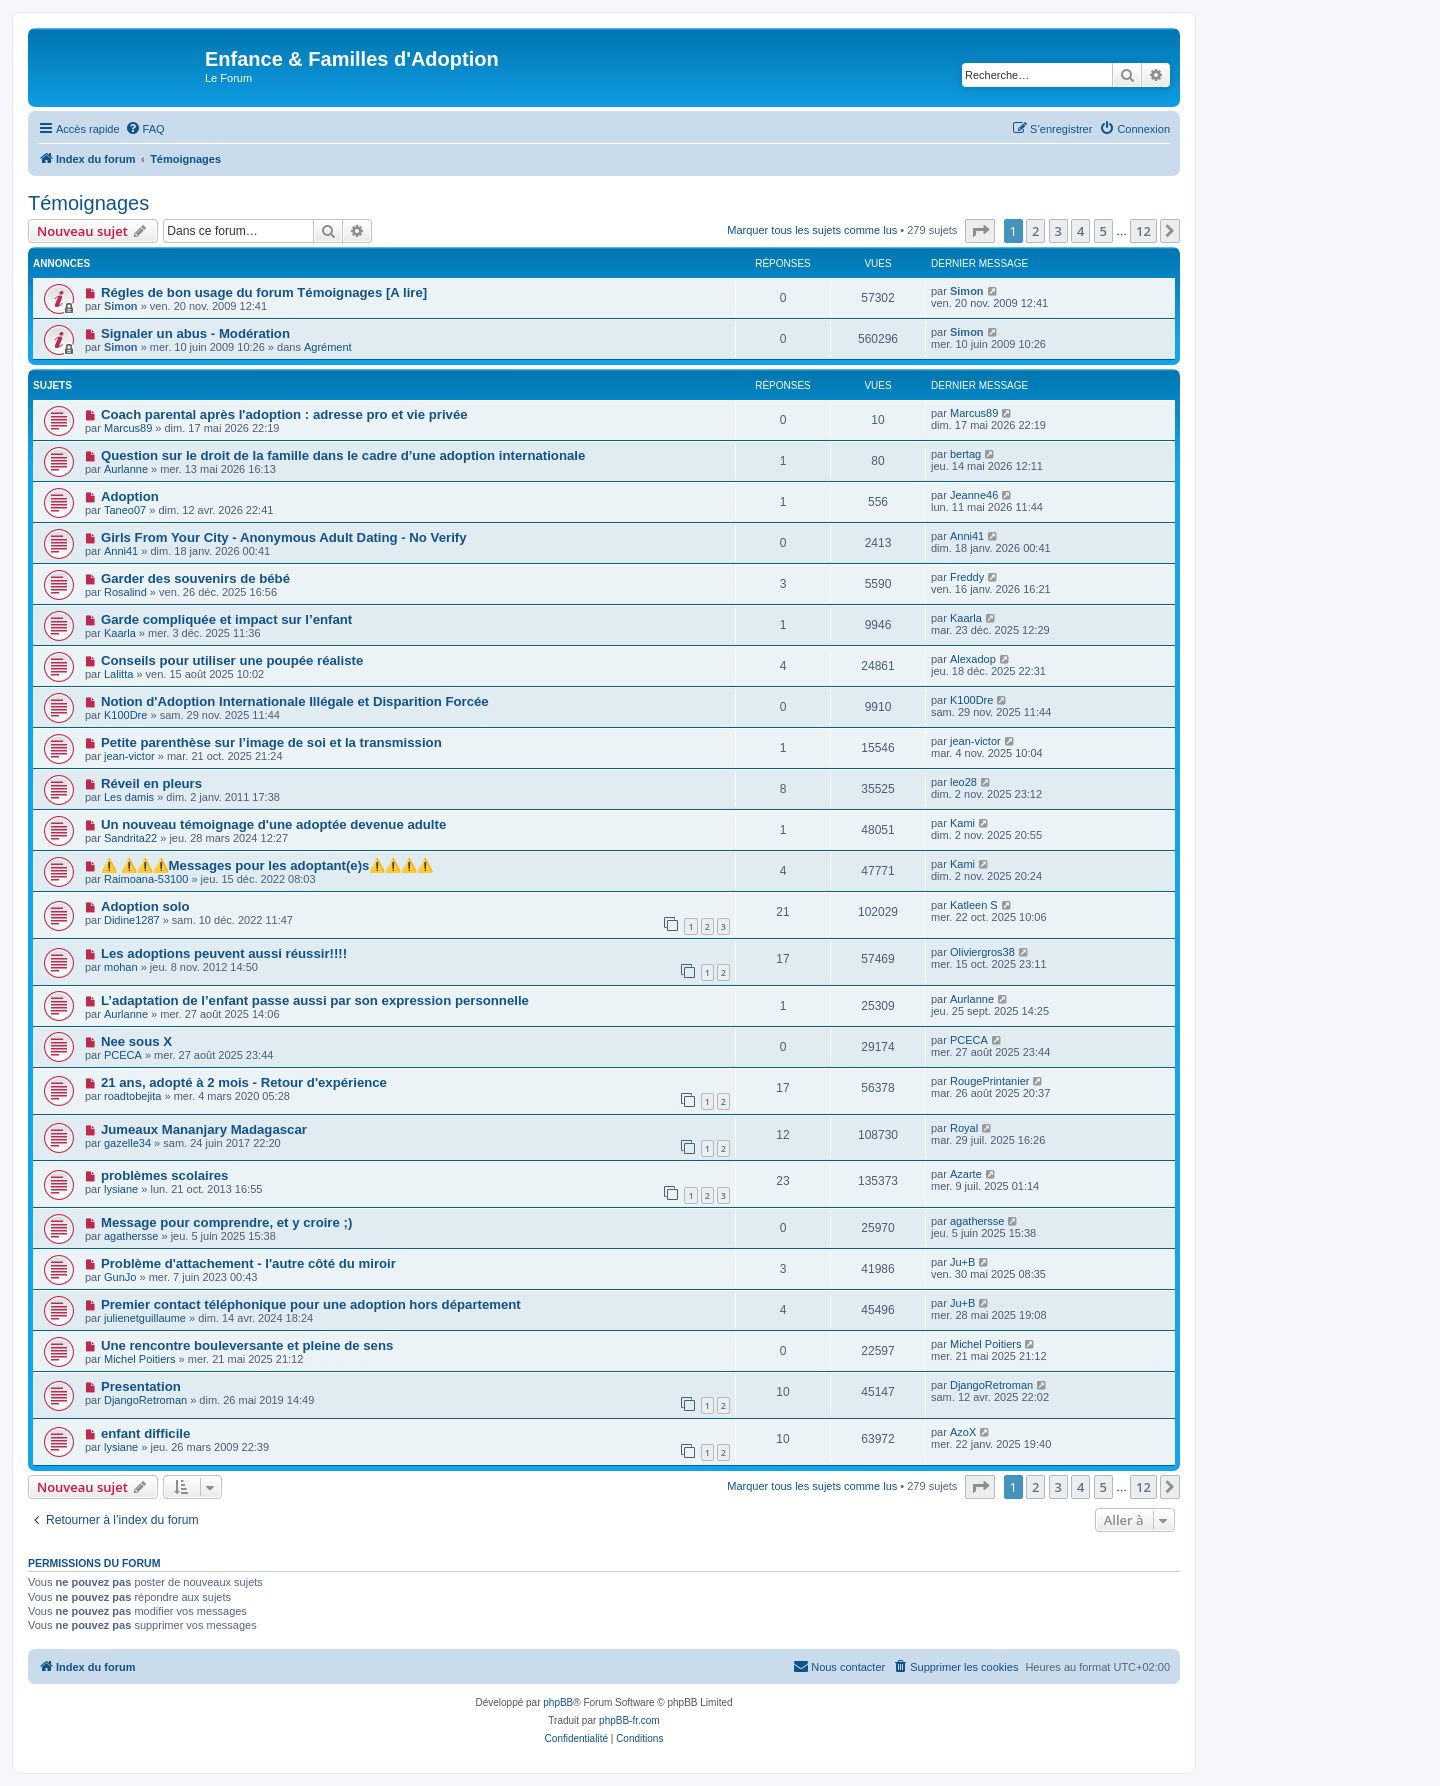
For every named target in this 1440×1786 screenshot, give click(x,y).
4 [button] (1080, 231)
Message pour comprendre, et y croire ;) (226, 1222)
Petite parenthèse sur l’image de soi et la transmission (271, 742)
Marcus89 (128, 428)
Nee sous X (136, 1041)
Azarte (966, 1174)
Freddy (967, 577)
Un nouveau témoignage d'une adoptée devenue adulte (273, 824)
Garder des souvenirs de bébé (195, 578)
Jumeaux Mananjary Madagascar (204, 1129)
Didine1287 (132, 920)
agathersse (131, 1236)
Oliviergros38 (982, 952)
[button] (980, 231)
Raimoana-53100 (146, 879)
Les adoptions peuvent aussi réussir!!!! (224, 953)
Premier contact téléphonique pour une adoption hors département (311, 1304)
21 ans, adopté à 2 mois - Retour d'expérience (244, 1082)
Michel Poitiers (140, 1359)
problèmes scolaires (165, 1175)
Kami (962, 823)
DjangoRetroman (145, 1400)
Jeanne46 (974, 495)
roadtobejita (133, 1096)
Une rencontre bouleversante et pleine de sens (247, 1345)
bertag (965, 454)
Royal (964, 1128)
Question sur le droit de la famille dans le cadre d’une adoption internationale (343, 455)
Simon (121, 306)
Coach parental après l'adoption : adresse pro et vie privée (284, 414)
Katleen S (974, 905)
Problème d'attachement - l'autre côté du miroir (248, 1263)
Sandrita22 (130, 838)
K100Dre (125, 715)
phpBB (558, 1702)
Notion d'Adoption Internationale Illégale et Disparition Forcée (295, 701)
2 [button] (1035, 231)
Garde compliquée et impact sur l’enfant (226, 619)
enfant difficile (145, 1433)
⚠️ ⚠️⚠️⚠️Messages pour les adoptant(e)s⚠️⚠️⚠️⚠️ (267, 865)
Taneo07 (125, 510)
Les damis (129, 797)
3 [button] (1058, 231)
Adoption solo (145, 906)
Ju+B (962, 1262)
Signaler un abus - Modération (195, 333)
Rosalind (125, 592)
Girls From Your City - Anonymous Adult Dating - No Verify (284, 537)
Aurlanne (126, 469)
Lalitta (118, 674)
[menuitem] (145, 129)
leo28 (963, 782)
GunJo (120, 1277)
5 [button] (1103, 231)
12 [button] (1143, 231)
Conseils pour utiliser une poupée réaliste (232, 660)
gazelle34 (127, 1143)
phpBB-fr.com (629, 1720)
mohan (121, 967)
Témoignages (88, 203)
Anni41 (121, 551)
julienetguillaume (145, 1318)
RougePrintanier (990, 1081)
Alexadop (973, 659)
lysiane (121, 1189)
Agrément (328, 347)
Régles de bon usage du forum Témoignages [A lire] (264, 292)
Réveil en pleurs (151, 783)
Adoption (130, 496)
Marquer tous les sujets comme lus (812, 230)
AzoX (963, 1432)
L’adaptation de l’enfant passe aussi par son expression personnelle (315, 1000)
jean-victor (129, 756)
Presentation (141, 1386)
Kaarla (120, 633)
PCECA (123, 1055)
